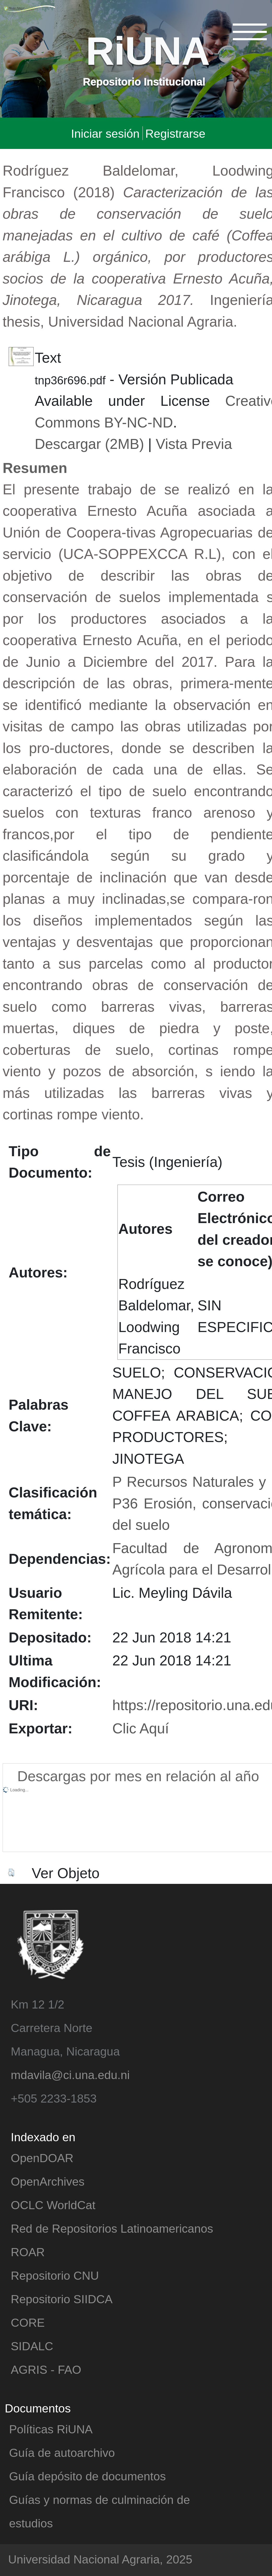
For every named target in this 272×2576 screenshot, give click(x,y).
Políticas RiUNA (51, 2429)
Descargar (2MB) (89, 443)
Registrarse (175, 133)
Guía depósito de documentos (87, 2476)
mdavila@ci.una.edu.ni (70, 2074)
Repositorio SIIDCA (62, 2299)
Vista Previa (194, 443)
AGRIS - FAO (46, 2369)
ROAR (28, 2252)
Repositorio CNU (55, 2275)
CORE (28, 2322)
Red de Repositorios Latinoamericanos (112, 2228)
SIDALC (32, 2346)
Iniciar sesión (105, 133)
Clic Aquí (140, 1728)
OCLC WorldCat (53, 2205)
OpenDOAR (42, 2157)
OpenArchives (48, 2181)
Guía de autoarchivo (62, 2452)
